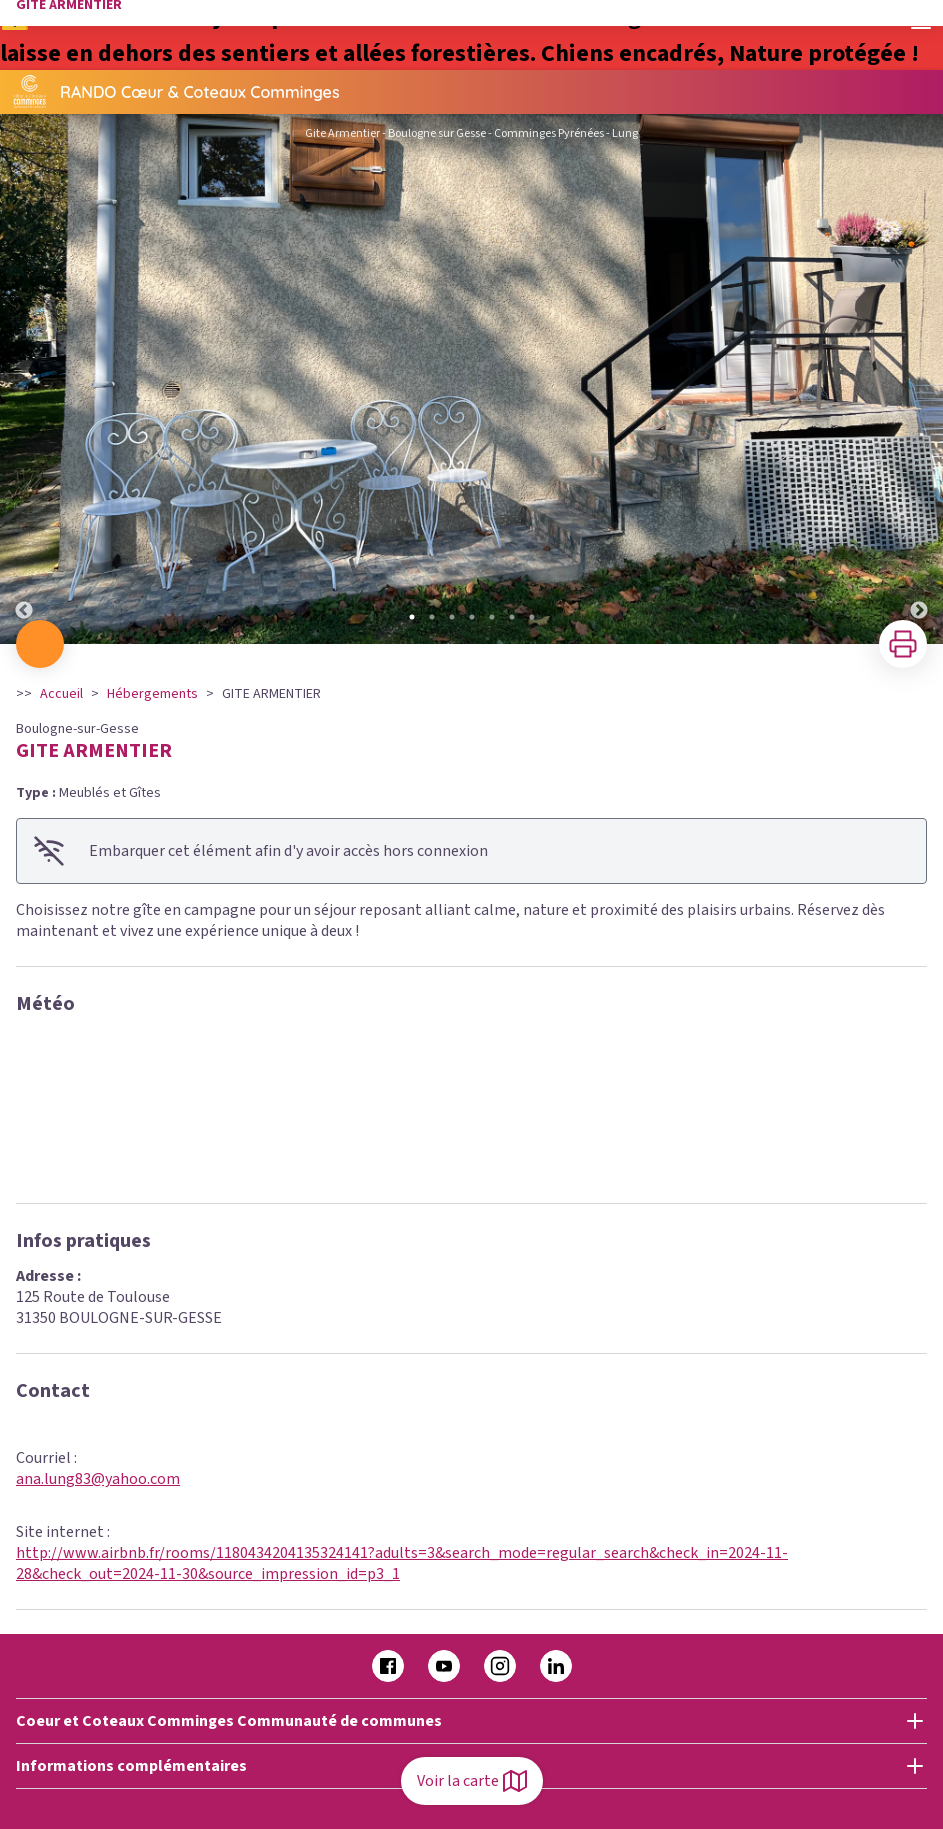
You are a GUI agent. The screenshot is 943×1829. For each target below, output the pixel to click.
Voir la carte (472, 1781)
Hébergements (152, 694)
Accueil (61, 694)
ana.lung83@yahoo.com (98, 1479)
